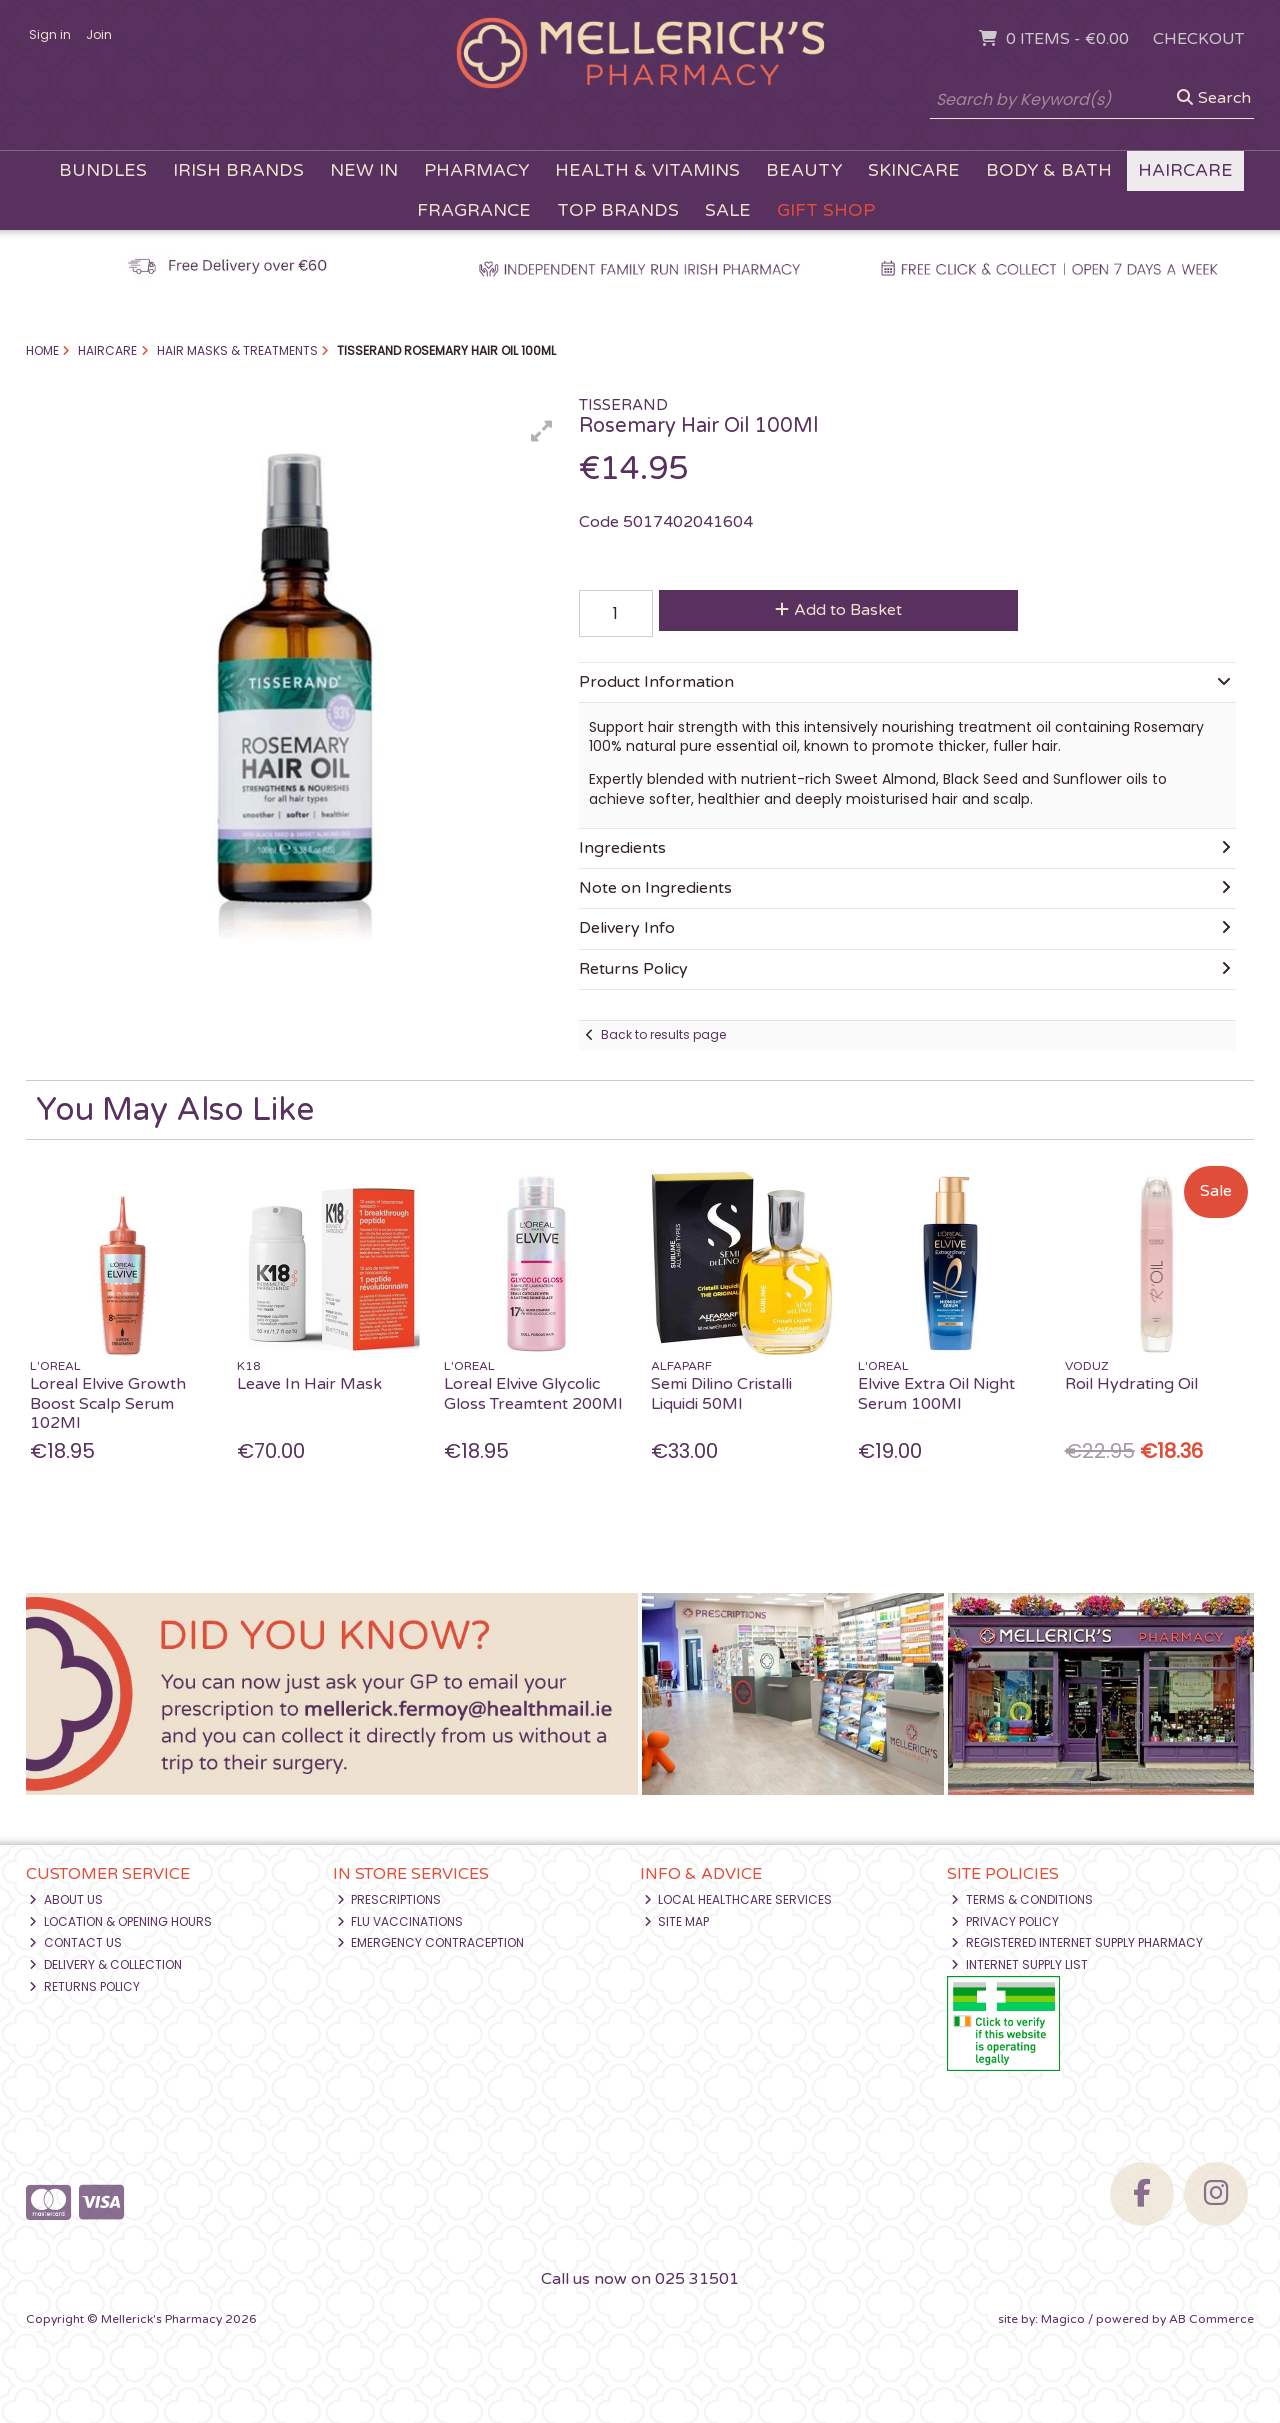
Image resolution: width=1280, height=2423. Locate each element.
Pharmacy (476, 170)
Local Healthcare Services (738, 1899)
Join (99, 34)
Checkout (1198, 39)
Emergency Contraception (431, 1942)
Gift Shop (826, 210)
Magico (1063, 2319)
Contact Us (75, 1942)
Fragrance (474, 210)
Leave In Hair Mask (309, 1384)
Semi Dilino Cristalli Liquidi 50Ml (721, 1393)
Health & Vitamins (647, 170)
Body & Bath (1049, 170)
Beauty (804, 170)
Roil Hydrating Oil (1131, 1384)
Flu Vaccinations (400, 1921)
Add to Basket (838, 610)
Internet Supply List (1019, 1964)
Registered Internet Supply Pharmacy (1077, 1942)
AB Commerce (1211, 2319)
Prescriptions (389, 1899)
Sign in (50, 34)
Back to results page (663, 1034)
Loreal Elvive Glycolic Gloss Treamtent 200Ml (533, 1393)
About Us (66, 1899)
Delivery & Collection (105, 1964)
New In (364, 170)
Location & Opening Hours (120, 1921)
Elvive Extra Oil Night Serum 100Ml (936, 1393)
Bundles (103, 170)
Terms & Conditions (1022, 1899)
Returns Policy (84, 1986)
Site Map (677, 1921)
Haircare (1185, 170)
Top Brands (618, 210)
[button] (542, 431)
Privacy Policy (1005, 1921)
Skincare (914, 170)
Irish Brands (238, 170)
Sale (728, 210)
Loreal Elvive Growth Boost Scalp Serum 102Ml (108, 1403)
